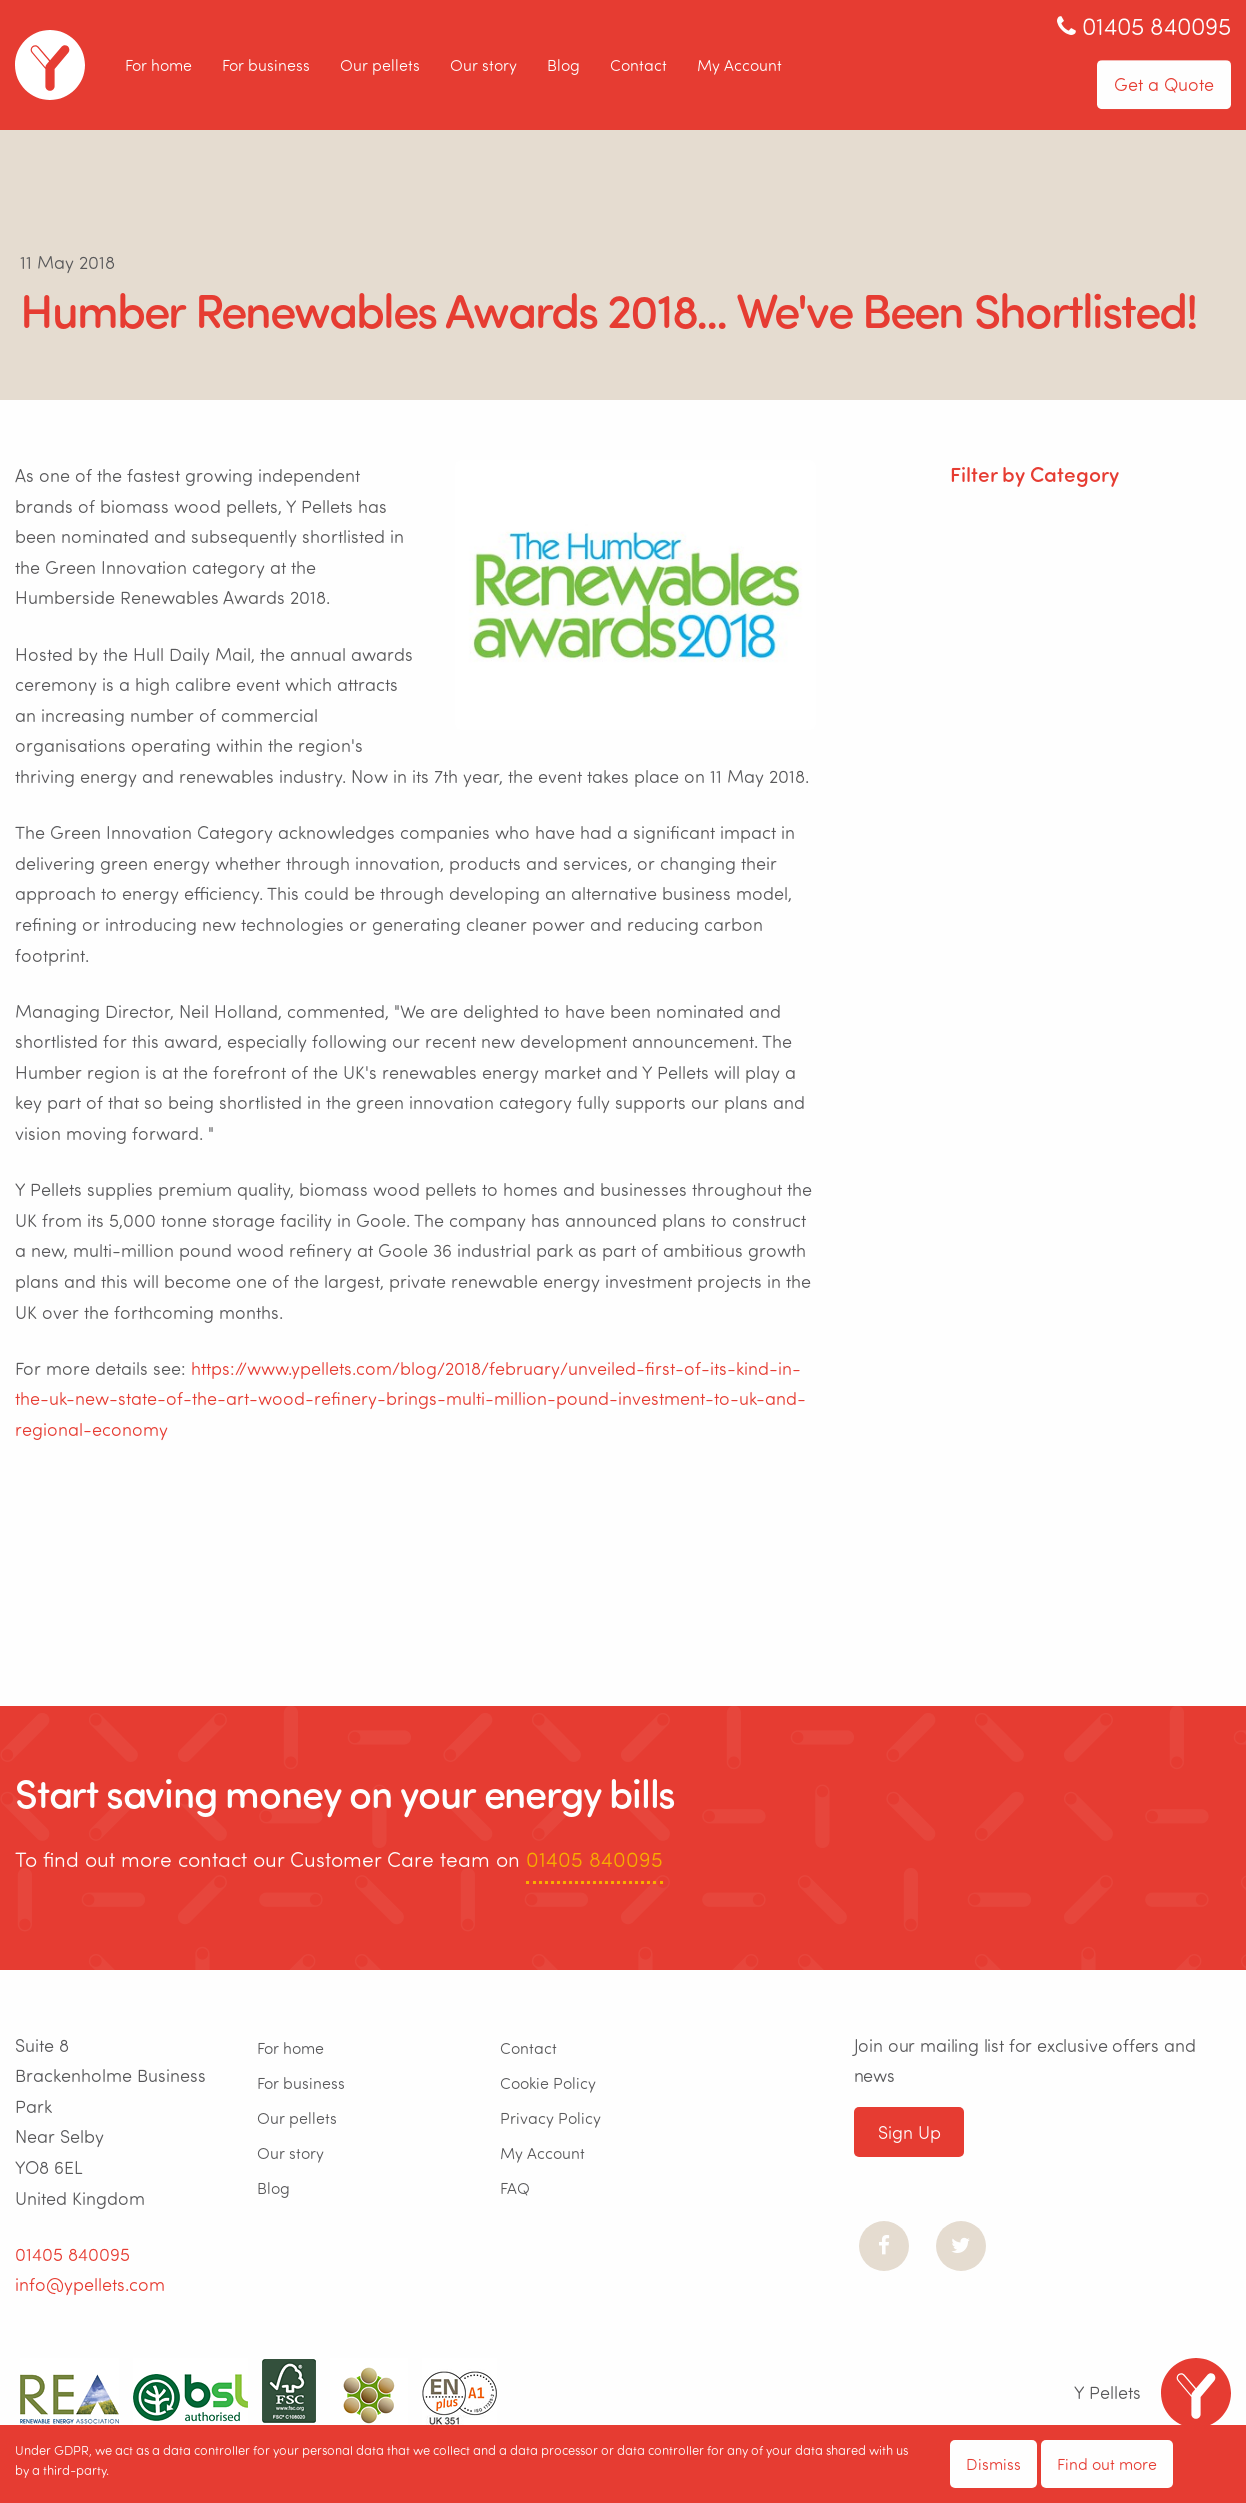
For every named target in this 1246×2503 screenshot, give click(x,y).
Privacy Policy (550, 2117)
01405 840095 (594, 1858)
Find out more (1107, 2463)
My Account (739, 64)
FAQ (515, 2187)
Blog (563, 64)
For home (158, 64)
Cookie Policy (548, 2082)
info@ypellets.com (90, 2284)
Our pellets (380, 64)
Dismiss (993, 2463)
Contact (638, 64)
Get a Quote (1164, 84)
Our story (483, 64)
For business (266, 64)
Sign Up (909, 2132)
